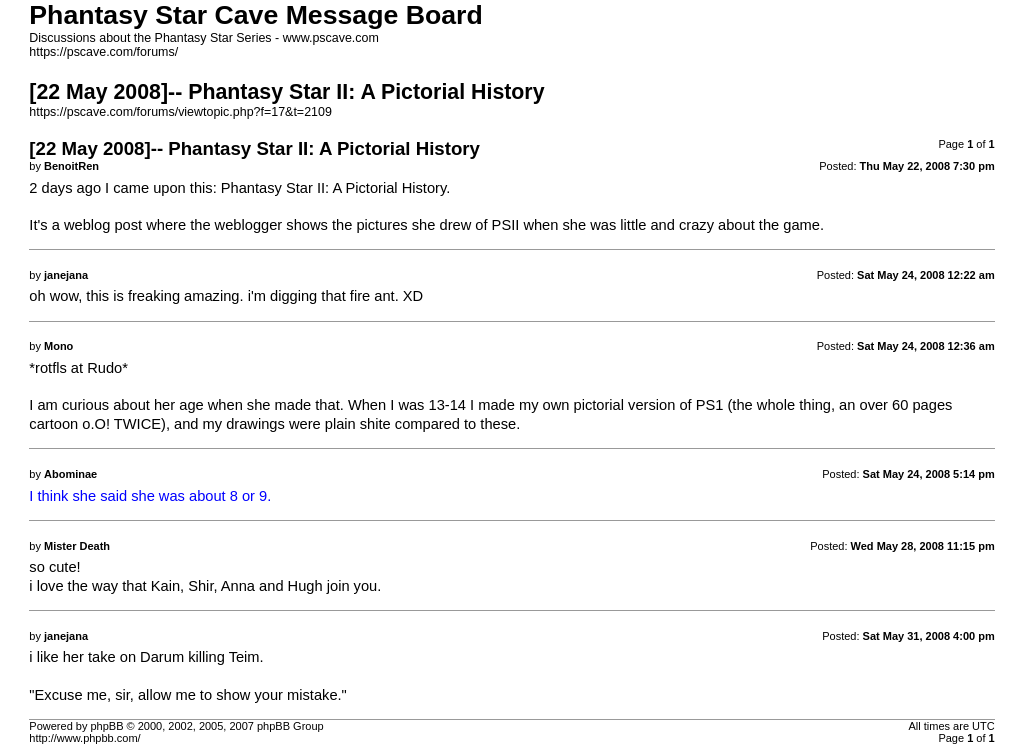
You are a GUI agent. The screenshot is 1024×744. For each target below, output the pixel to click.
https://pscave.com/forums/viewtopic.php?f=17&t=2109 (180, 112)
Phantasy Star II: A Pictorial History (333, 188)
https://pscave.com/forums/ (103, 52)
